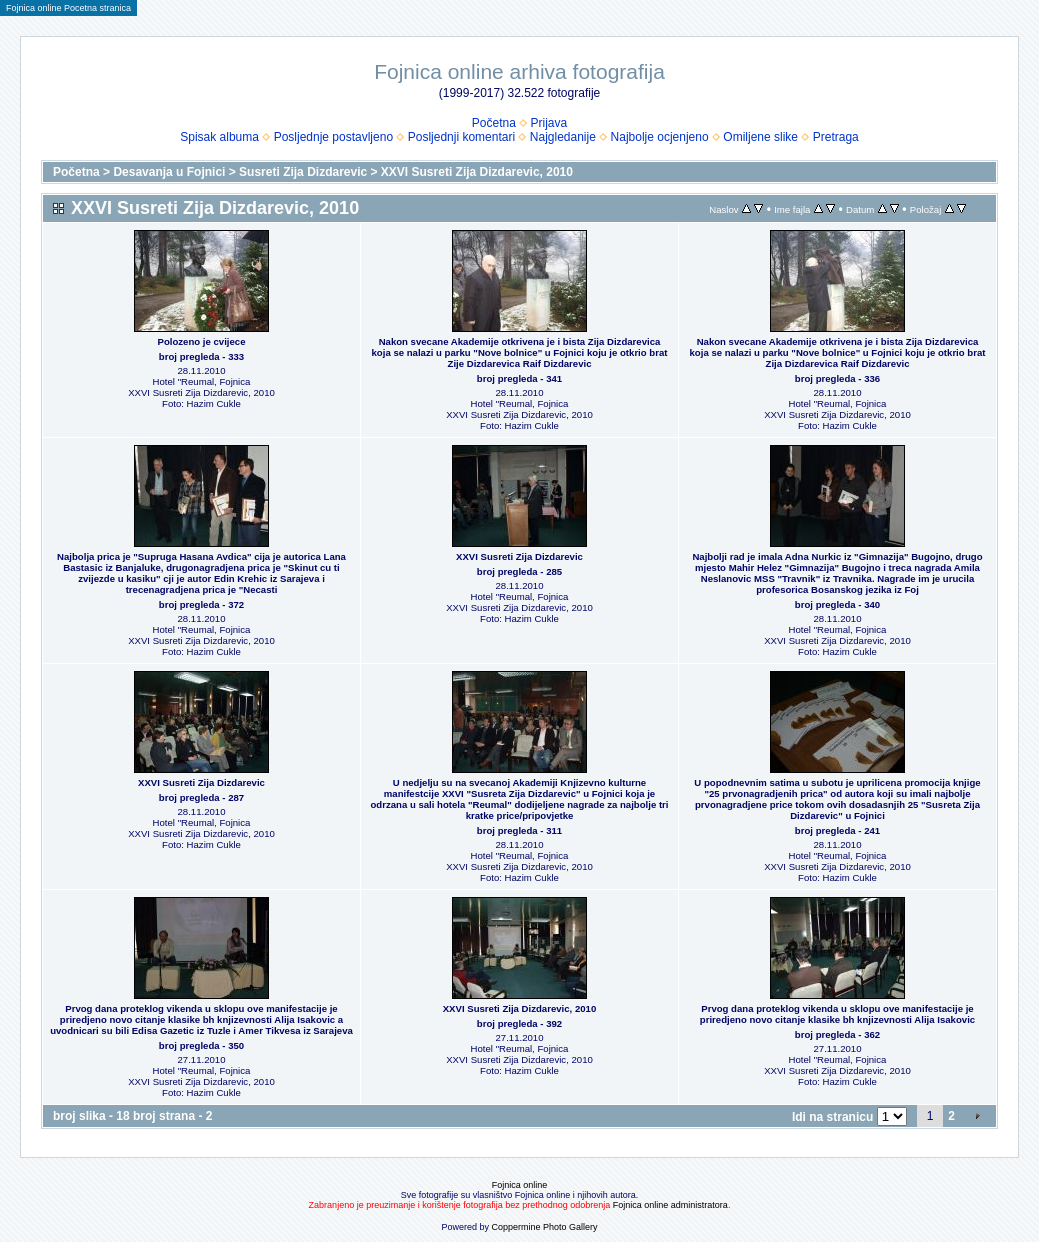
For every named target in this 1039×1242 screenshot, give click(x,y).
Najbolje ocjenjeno (660, 137)
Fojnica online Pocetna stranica (68, 8)
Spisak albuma (219, 137)
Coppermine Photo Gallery (544, 1227)
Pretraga (836, 137)
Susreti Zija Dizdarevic (303, 172)
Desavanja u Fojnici (169, 172)
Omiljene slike (760, 137)
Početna (494, 123)
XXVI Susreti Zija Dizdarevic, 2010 (477, 172)
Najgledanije (563, 137)
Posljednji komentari (461, 137)
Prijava (549, 123)
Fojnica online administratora (670, 1205)
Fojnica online (520, 1185)
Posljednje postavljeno (333, 137)
